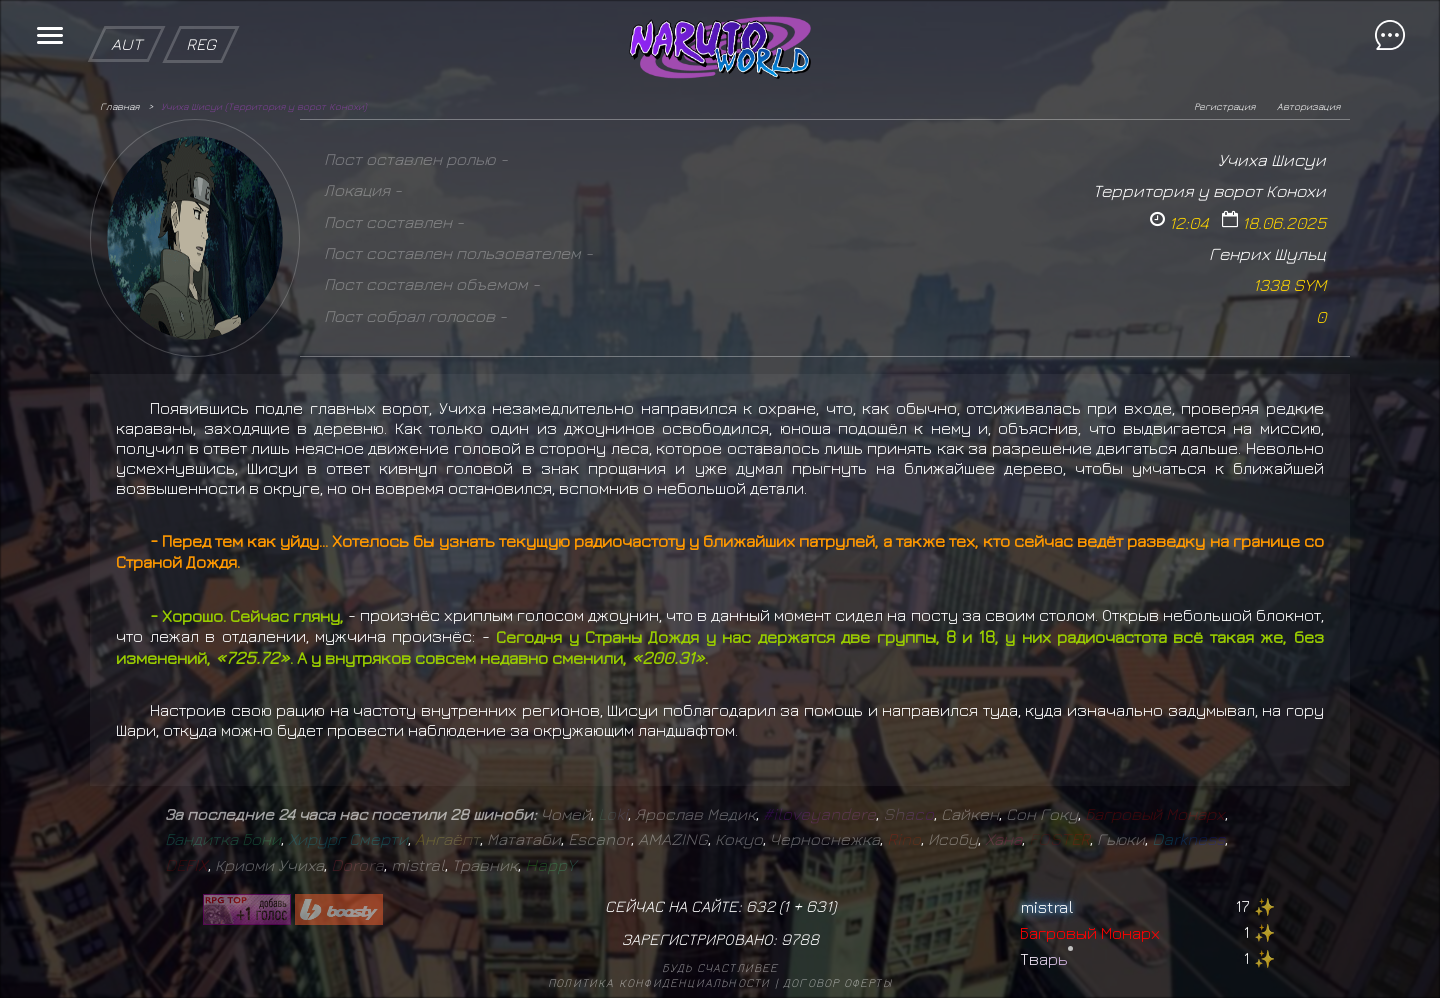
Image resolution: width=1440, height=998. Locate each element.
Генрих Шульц (1267, 253)
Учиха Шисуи (1272, 159)
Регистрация (1224, 106)
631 (819, 906)
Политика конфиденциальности (659, 982)
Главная (119, 106)
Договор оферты (837, 982)
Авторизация (1308, 106)
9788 (800, 939)
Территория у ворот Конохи (1209, 190)
